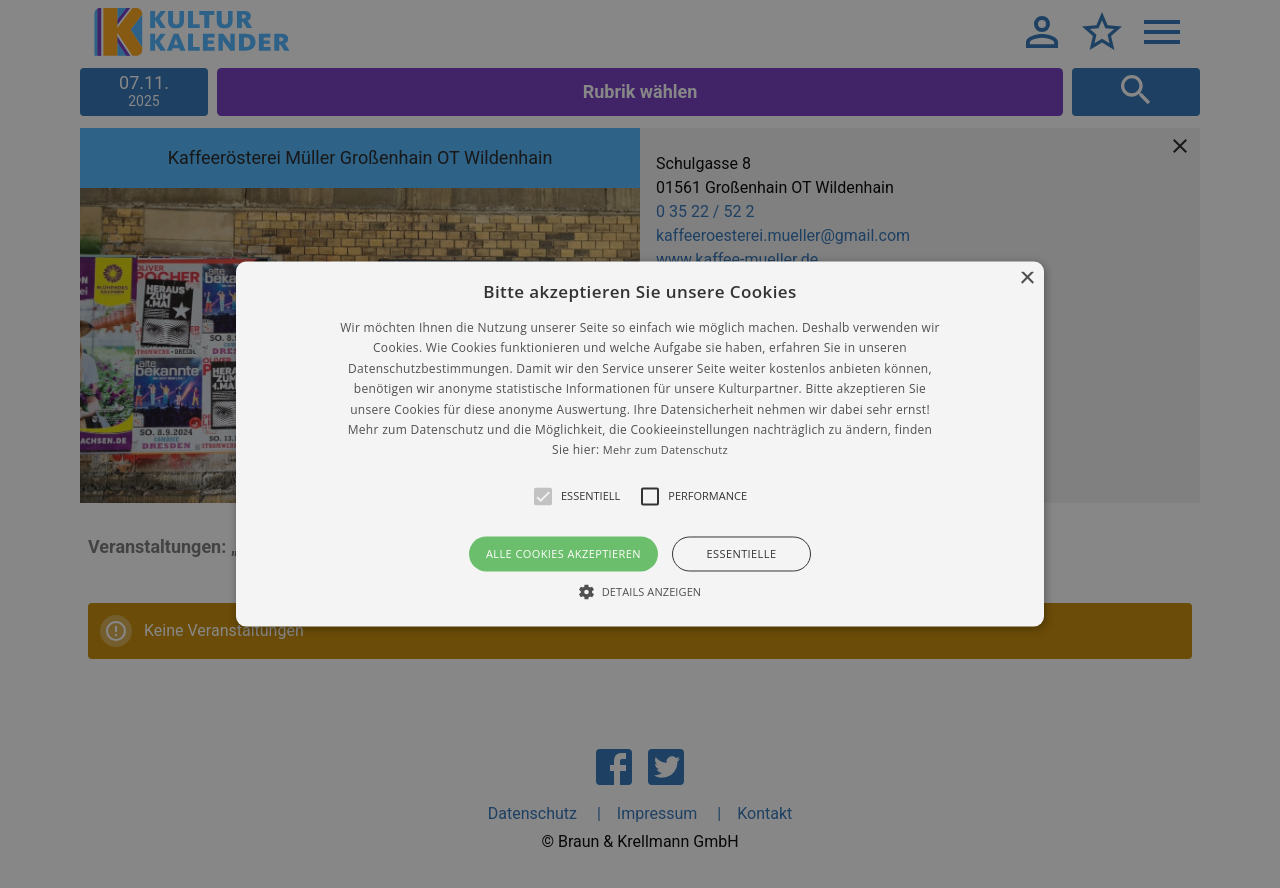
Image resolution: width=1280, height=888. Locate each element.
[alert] (640, 444)
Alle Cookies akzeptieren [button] (563, 553)
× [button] (1026, 278)
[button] (640, 443)
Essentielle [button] (742, 553)
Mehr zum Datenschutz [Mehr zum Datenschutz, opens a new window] (665, 450)
